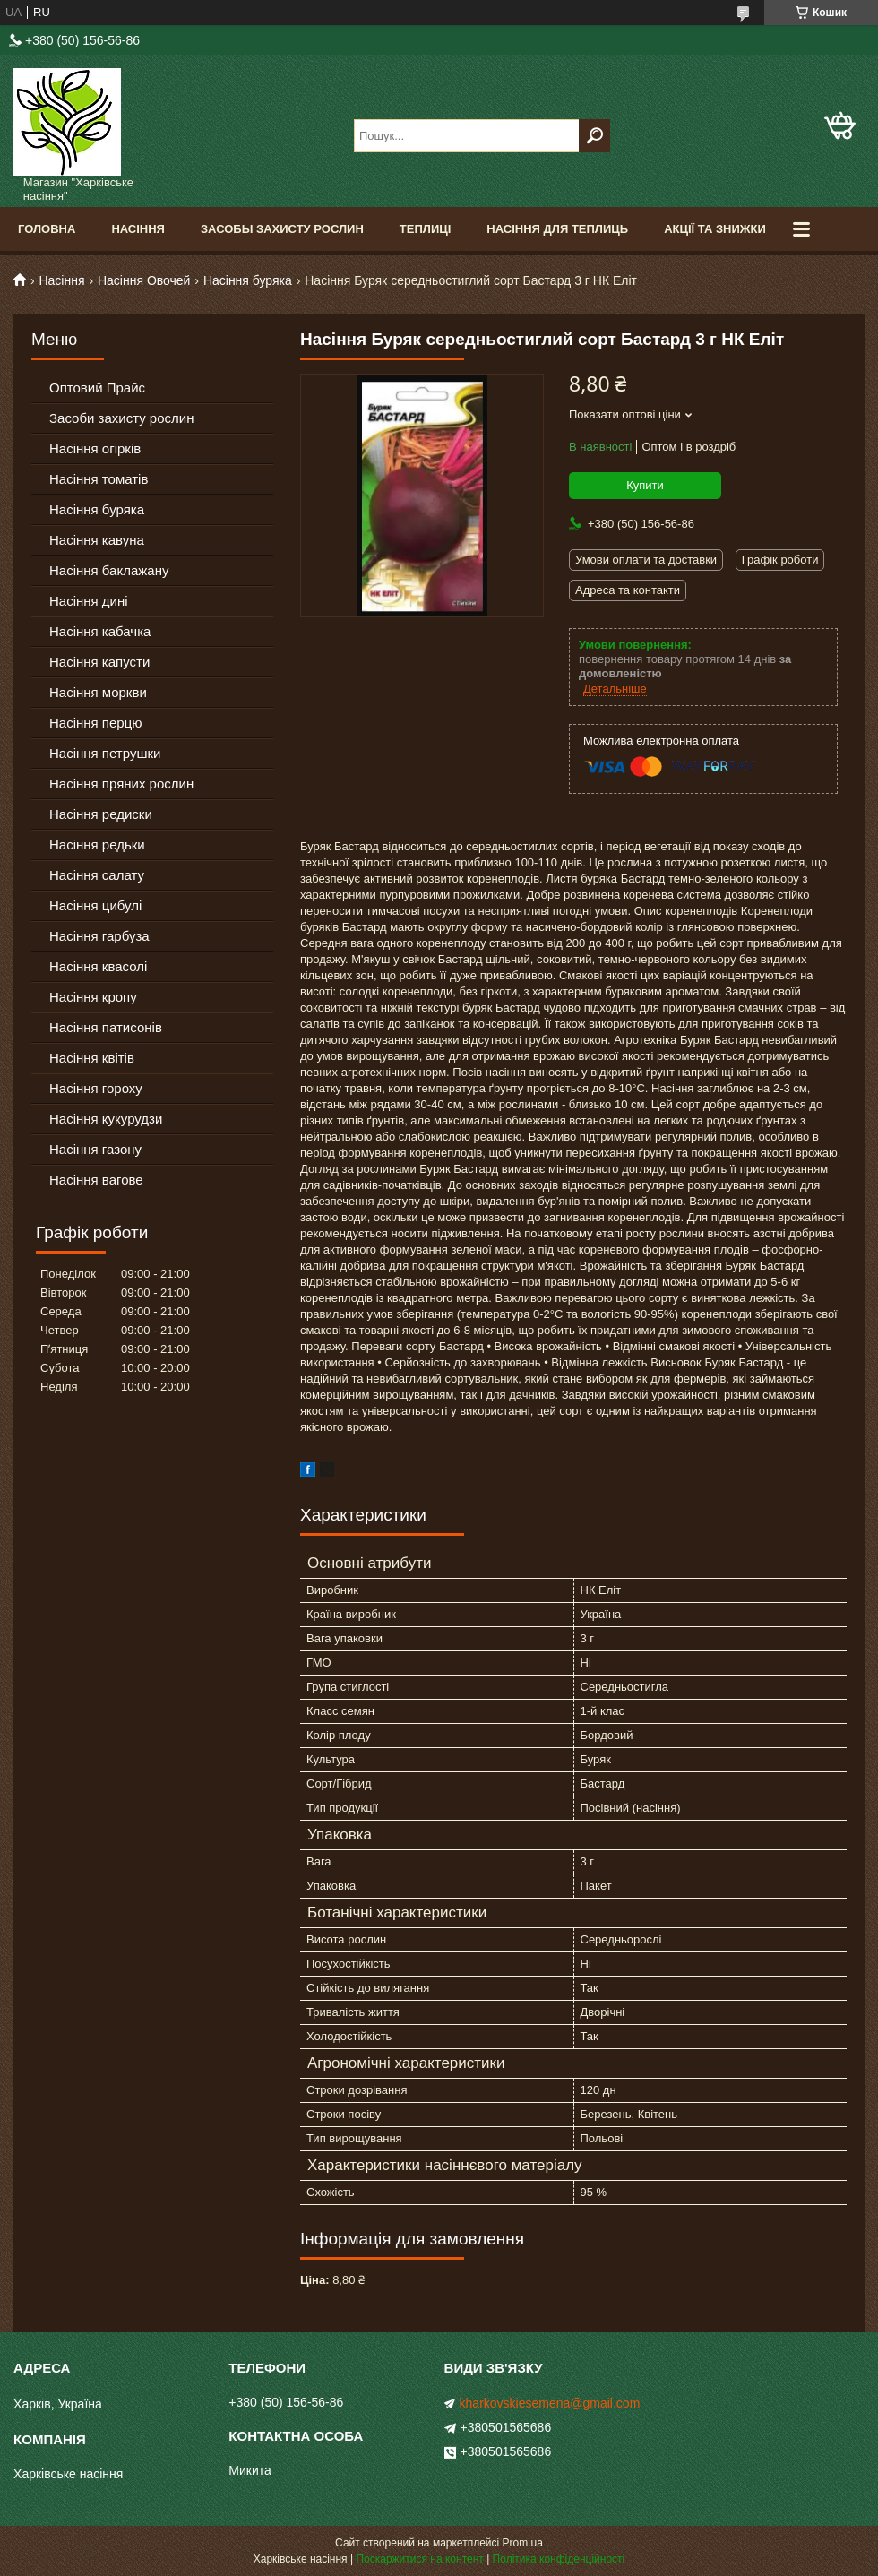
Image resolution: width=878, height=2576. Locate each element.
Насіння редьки (97, 844)
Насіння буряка (247, 280)
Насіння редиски (100, 814)
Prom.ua (523, 2543)
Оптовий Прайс (97, 387)
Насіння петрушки (104, 753)
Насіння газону (95, 1149)
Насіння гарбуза (99, 935)
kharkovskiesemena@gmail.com (550, 2403)
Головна (46, 229)
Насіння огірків (95, 448)
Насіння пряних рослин (121, 783)
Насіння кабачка (100, 631)
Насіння (138, 229)
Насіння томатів (98, 479)
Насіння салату (96, 875)
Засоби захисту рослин (121, 418)
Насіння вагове (96, 1179)
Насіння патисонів (105, 1027)
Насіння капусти (99, 661)
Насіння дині (88, 600)
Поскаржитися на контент (419, 2559)
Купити (645, 485)
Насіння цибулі (95, 905)
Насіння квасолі (98, 966)
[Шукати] (594, 135)
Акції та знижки (715, 229)
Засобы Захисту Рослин (282, 229)
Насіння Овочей (144, 280)
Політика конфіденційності (559, 2559)
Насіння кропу (93, 996)
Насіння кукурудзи (105, 1118)
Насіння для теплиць (557, 229)
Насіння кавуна (96, 539)
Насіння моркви (98, 692)
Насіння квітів (91, 1057)
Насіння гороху (95, 1088)
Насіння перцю (95, 722)
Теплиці (426, 229)
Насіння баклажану (108, 570)
